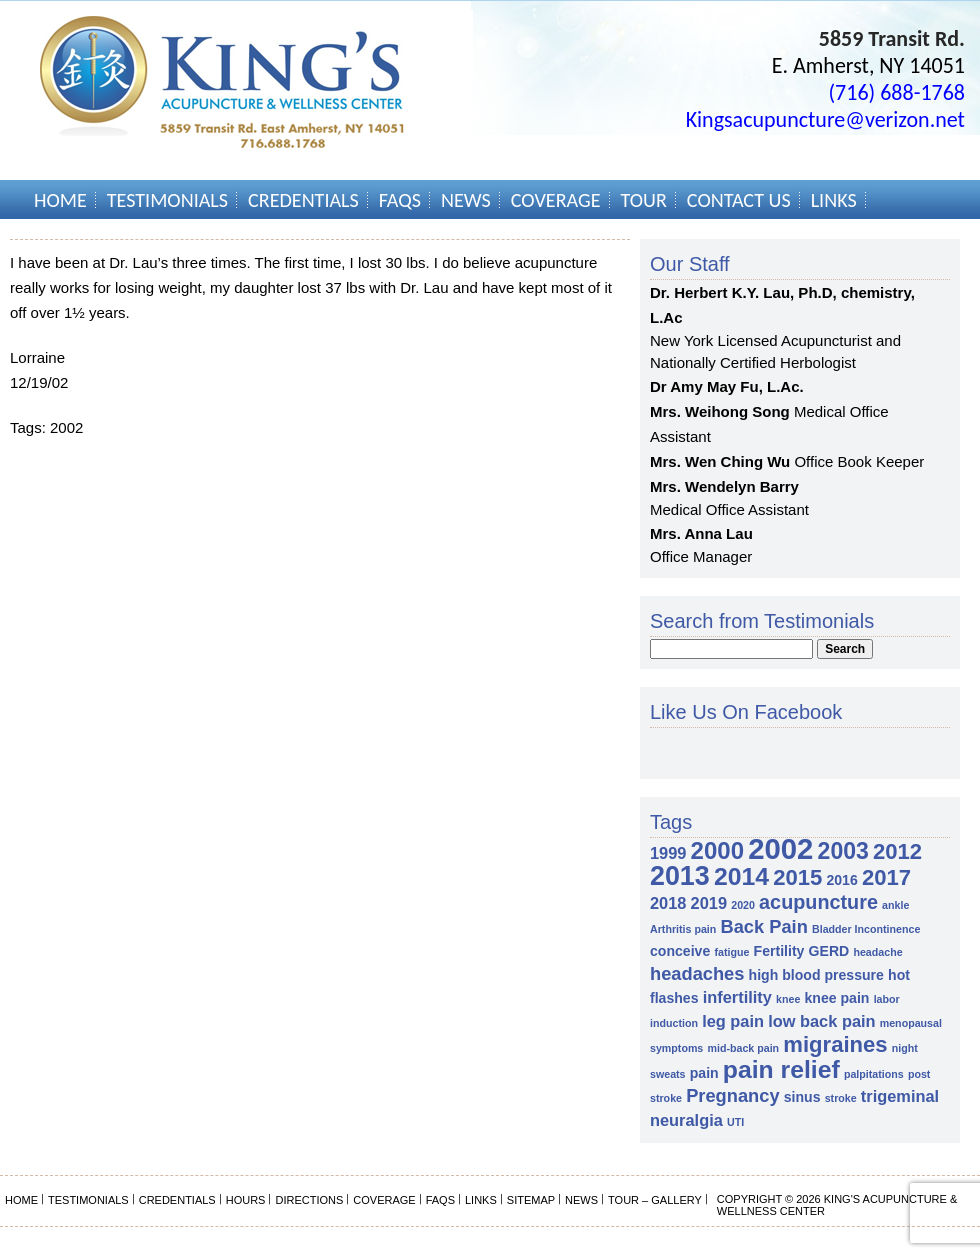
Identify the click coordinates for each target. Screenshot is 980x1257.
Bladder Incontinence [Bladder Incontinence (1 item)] (866, 929)
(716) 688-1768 (896, 92)
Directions (309, 1200)
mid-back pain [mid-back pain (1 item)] (743, 1048)
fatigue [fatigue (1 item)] (731, 952)
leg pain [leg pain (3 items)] (733, 1021)
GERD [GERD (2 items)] (829, 951)
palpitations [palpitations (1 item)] (874, 1074)
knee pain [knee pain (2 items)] (837, 998)
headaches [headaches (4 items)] (697, 973)
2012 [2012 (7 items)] (897, 851)
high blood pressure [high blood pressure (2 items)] (816, 975)
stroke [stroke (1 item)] (841, 1098)
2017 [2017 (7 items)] (886, 877)
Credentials (303, 200)
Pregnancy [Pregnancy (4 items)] (732, 1095)
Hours (246, 1200)
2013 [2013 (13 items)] (680, 876)
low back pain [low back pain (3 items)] (821, 1021)
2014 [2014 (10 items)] (741, 876)
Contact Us (739, 200)
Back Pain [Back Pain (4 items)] (763, 926)
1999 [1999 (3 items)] (668, 853)
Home (60, 200)
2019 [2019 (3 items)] (709, 903)
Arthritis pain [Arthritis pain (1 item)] (683, 929)
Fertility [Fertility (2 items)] (779, 951)
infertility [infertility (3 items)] (737, 997)
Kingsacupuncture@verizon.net (825, 119)
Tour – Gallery (655, 1200)
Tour (644, 200)
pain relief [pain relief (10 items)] (781, 1069)
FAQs (400, 200)
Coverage (556, 200)
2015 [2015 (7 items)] (797, 877)
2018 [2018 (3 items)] (668, 903)
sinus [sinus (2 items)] (802, 1097)
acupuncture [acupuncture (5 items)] (818, 902)
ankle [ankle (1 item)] (895, 905)
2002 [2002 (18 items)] (780, 848)
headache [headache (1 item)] (877, 952)
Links (834, 200)
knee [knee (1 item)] (788, 999)
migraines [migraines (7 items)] (835, 1044)
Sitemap (531, 1200)
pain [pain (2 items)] (704, 1073)
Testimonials (167, 200)
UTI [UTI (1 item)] (735, 1122)
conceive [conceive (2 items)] (680, 951)
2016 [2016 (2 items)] (841, 880)
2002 (66, 427)
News (466, 200)
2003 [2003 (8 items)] (843, 851)
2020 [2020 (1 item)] (743, 905)
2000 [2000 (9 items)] (717, 850)
